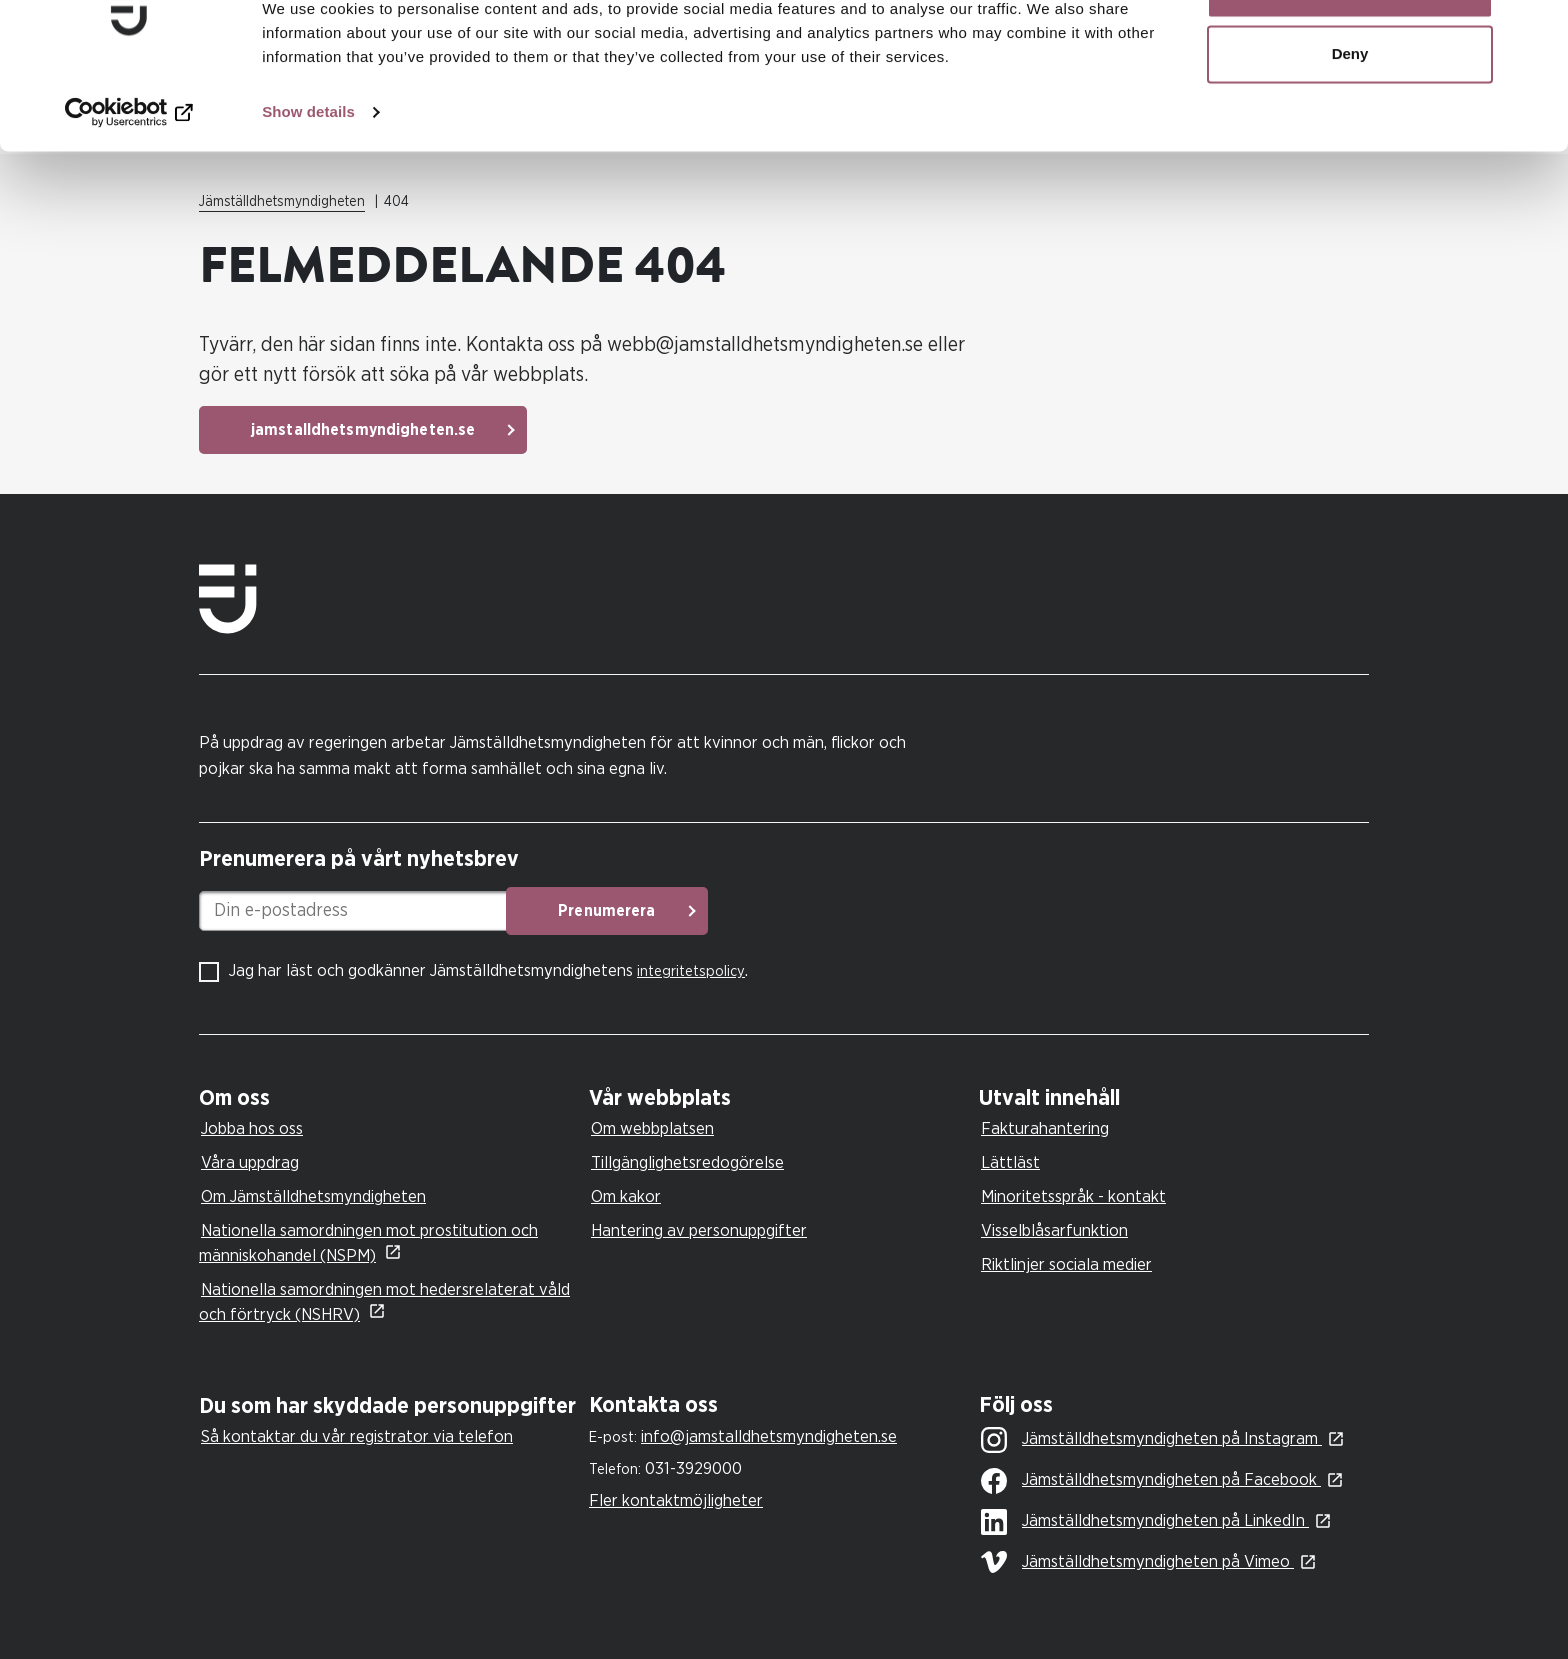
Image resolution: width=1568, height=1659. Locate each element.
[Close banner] (1537, 31)
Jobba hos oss (252, 1128)
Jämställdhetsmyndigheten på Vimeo (1137, 1562)
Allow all (1350, 52)
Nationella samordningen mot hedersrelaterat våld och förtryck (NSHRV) (384, 1302)
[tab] (389, 1098)
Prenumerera (689, 911)
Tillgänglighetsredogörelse (687, 1162)
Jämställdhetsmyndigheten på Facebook (1151, 1481)
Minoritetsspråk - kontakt (1073, 1196)
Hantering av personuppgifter (699, 1230)
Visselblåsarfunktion (1054, 1230)
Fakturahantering (1045, 1128)
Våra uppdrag (250, 1162)
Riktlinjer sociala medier (1066, 1264)
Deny (1350, 118)
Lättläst (1010, 1162)
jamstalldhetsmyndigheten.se (363, 430)
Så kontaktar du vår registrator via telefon (357, 1436)
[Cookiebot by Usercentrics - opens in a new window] (129, 176)
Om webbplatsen (652, 1128)
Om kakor (626, 1196)
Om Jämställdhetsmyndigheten (313, 1196)
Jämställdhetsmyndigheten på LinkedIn (1145, 1522)
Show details (308, 175)
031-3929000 (693, 1468)
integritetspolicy (691, 971)
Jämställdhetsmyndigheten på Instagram (1151, 1440)
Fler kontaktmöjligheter (676, 1500)
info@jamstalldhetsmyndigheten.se (769, 1436)
